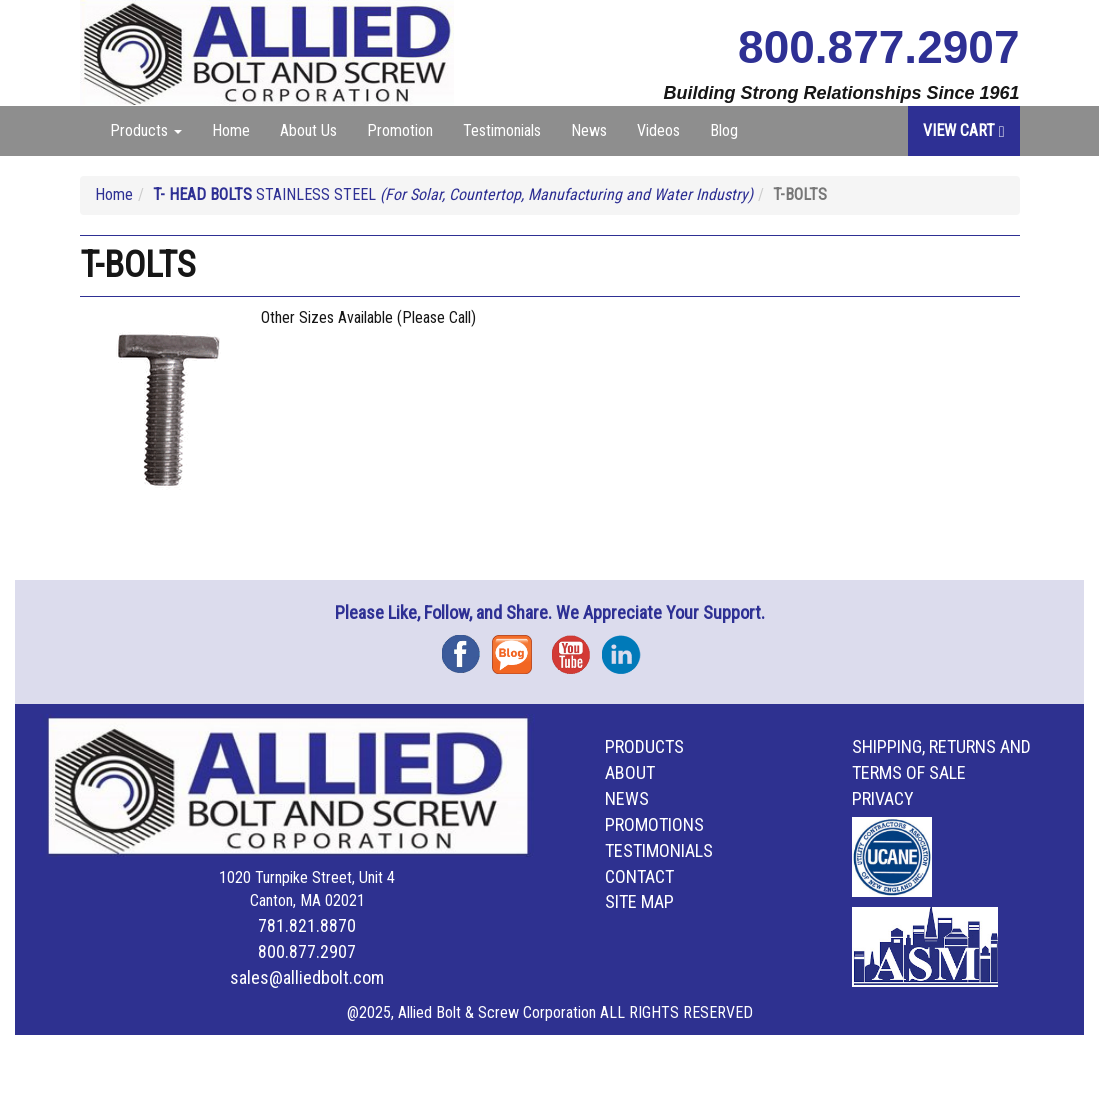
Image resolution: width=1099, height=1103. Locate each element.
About (630, 772)
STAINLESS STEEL (453, 194)
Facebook (467, 647)
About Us (308, 130)
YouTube (577, 647)
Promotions (654, 824)
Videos (658, 130)
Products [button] (146, 130)
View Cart (964, 130)
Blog (724, 130)
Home (231, 130)
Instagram (627, 647)
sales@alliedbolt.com (307, 977)
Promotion (400, 130)
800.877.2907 (878, 47)
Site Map (639, 901)
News (589, 130)
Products (644, 746)
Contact (639, 876)
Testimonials (502, 130)
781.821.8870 (307, 925)
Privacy (883, 798)
